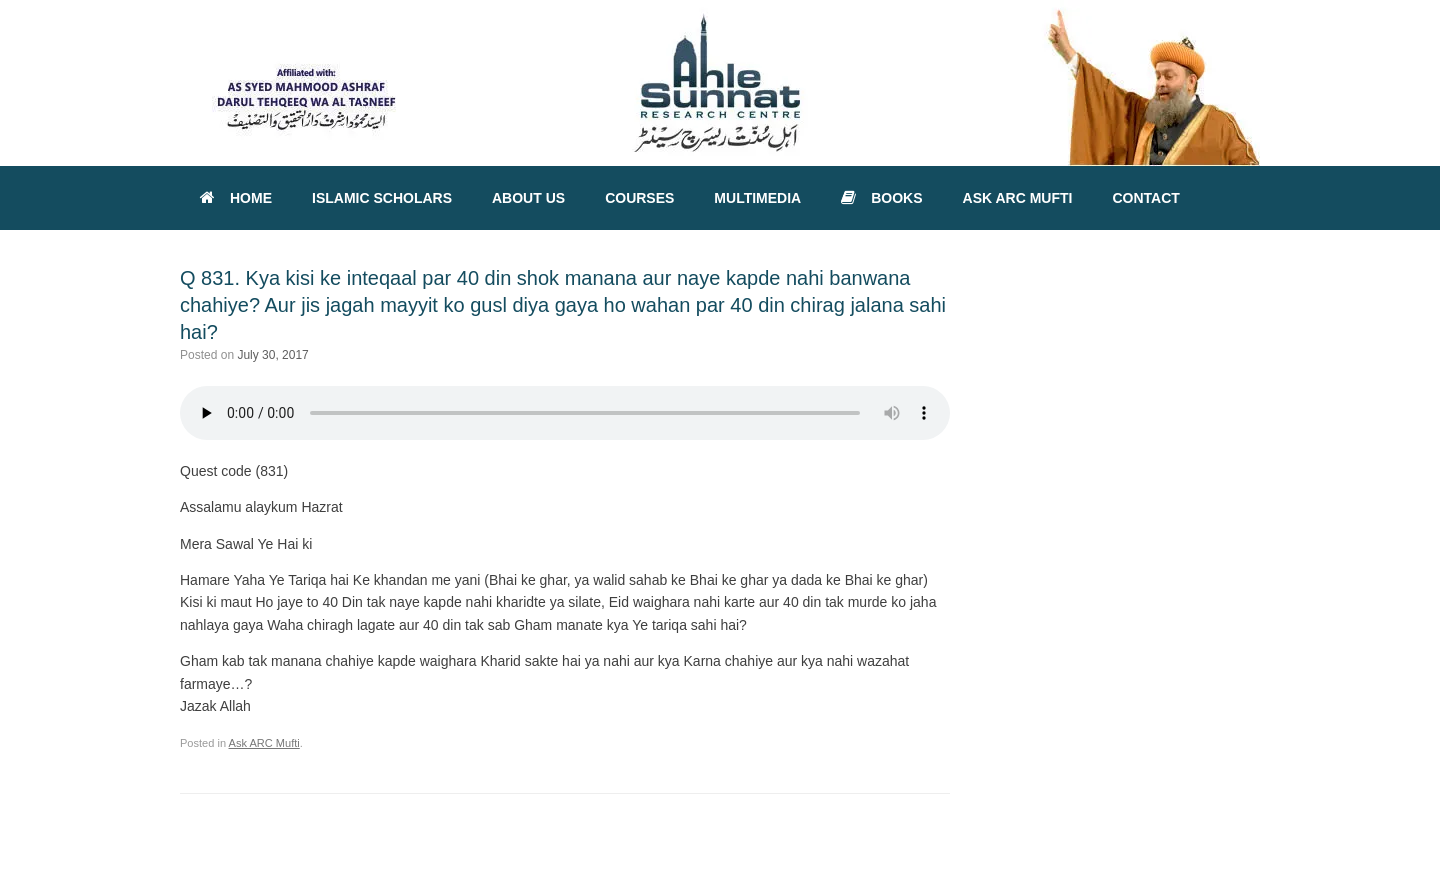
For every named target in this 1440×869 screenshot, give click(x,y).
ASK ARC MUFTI (1018, 198)
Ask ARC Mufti (264, 743)
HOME (236, 198)
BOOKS (881, 198)
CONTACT (1145, 198)
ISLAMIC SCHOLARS (382, 198)
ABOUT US (528, 198)
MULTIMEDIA (757, 198)
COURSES (639, 198)
